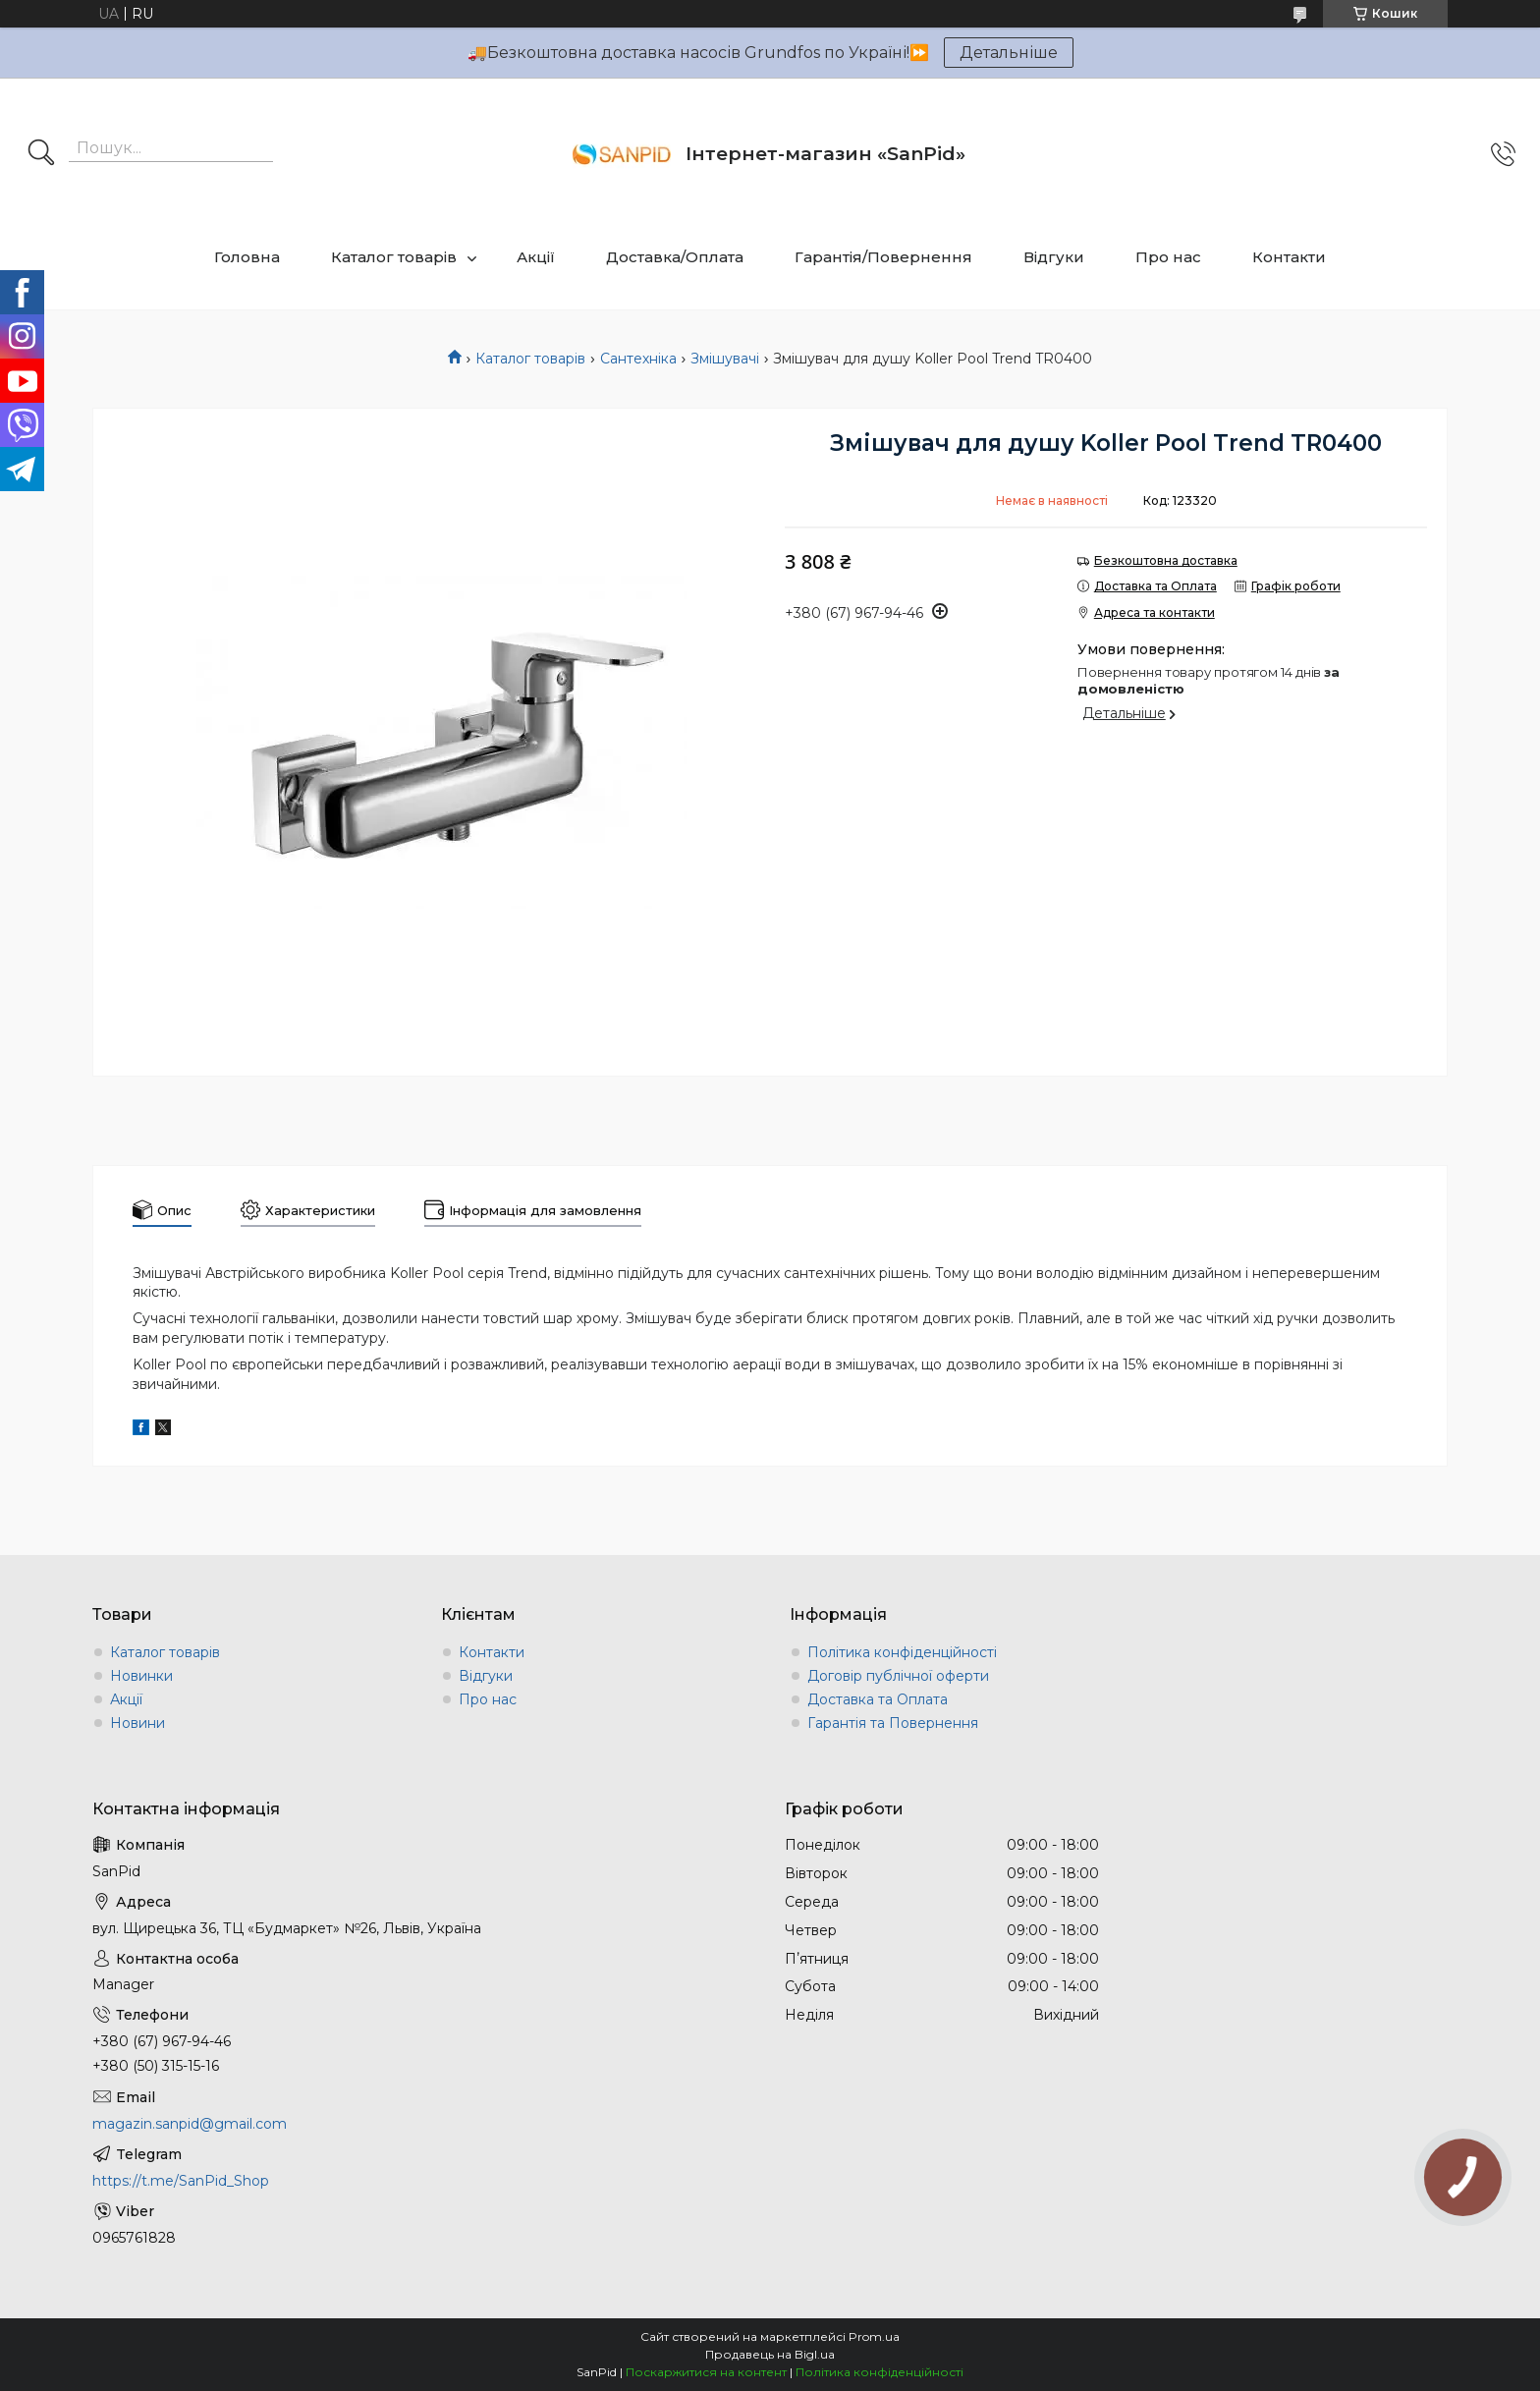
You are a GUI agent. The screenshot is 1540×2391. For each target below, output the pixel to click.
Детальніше (1009, 52)
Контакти (1289, 257)
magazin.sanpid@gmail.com (189, 2124)
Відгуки (1053, 257)
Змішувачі (724, 358)
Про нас (1168, 257)
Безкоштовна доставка (1166, 560)
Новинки (141, 1676)
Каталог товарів (394, 257)
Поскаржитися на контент (706, 2371)
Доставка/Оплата (674, 257)
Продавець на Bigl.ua (770, 2354)
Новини (137, 1723)
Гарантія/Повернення (883, 257)
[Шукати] (41, 154)
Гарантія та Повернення (892, 1723)
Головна (247, 257)
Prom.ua (874, 2336)
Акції (536, 257)
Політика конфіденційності (902, 1652)
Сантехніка (638, 358)
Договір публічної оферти (898, 1676)
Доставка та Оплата (877, 1699)
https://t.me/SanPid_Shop (180, 2181)
